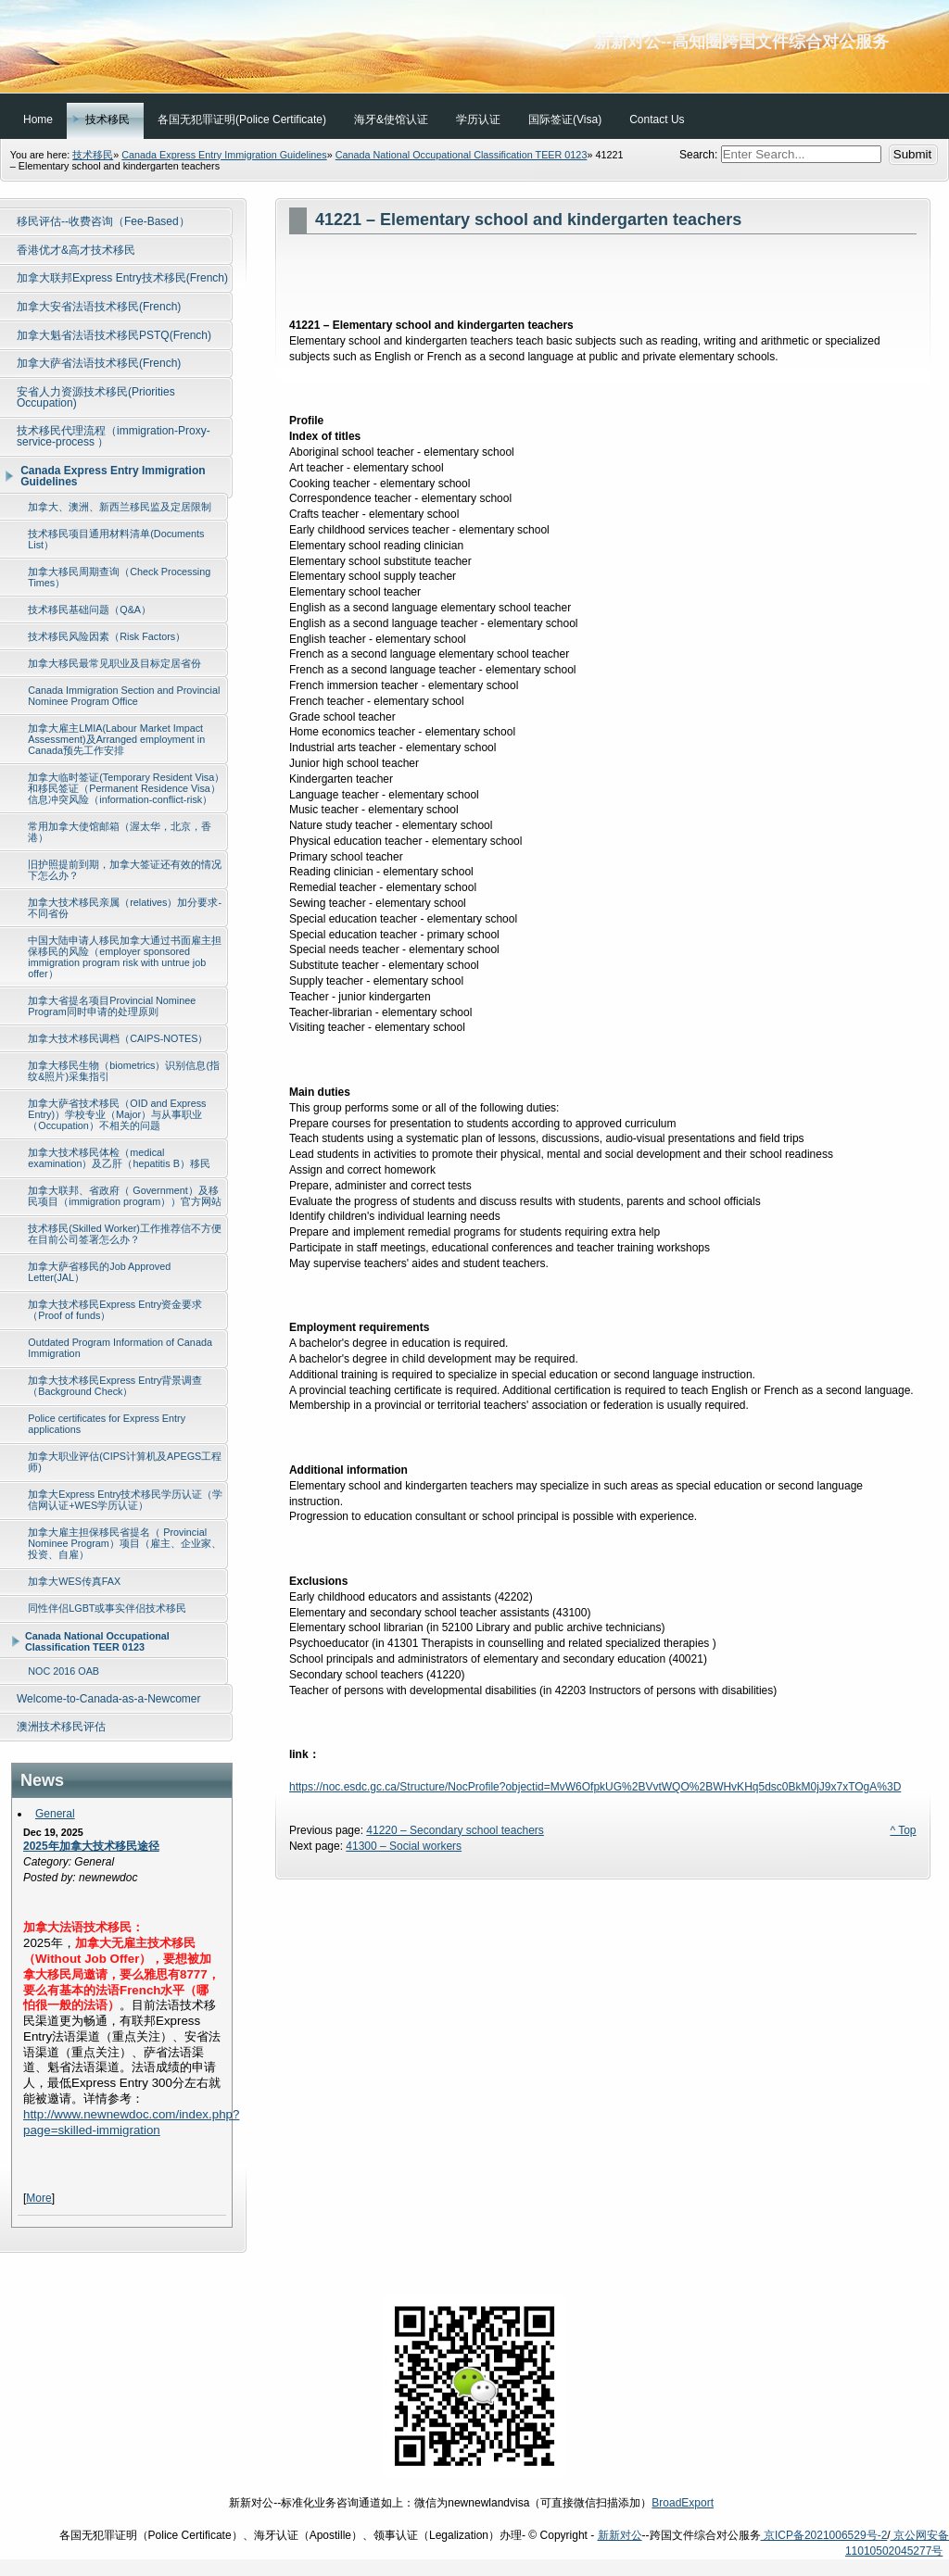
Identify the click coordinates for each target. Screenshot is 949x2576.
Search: (700, 154)
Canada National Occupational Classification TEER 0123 (461, 154)
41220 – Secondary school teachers (454, 1830)
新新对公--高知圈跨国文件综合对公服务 (474, 46)
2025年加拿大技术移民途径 (91, 1846)
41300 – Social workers (404, 1846)
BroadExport (683, 2502)
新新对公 (620, 2535)
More (38, 2198)
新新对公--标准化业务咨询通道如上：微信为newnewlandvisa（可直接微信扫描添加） (474, 2502)
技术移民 (92, 154)
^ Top (903, 1830)
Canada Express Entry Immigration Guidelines (223, 154)
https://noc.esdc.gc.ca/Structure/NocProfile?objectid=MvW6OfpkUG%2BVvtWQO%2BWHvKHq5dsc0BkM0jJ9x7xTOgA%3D (595, 1786)
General (55, 1813)
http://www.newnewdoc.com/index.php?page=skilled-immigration (131, 2122)
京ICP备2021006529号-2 (824, 2535)
